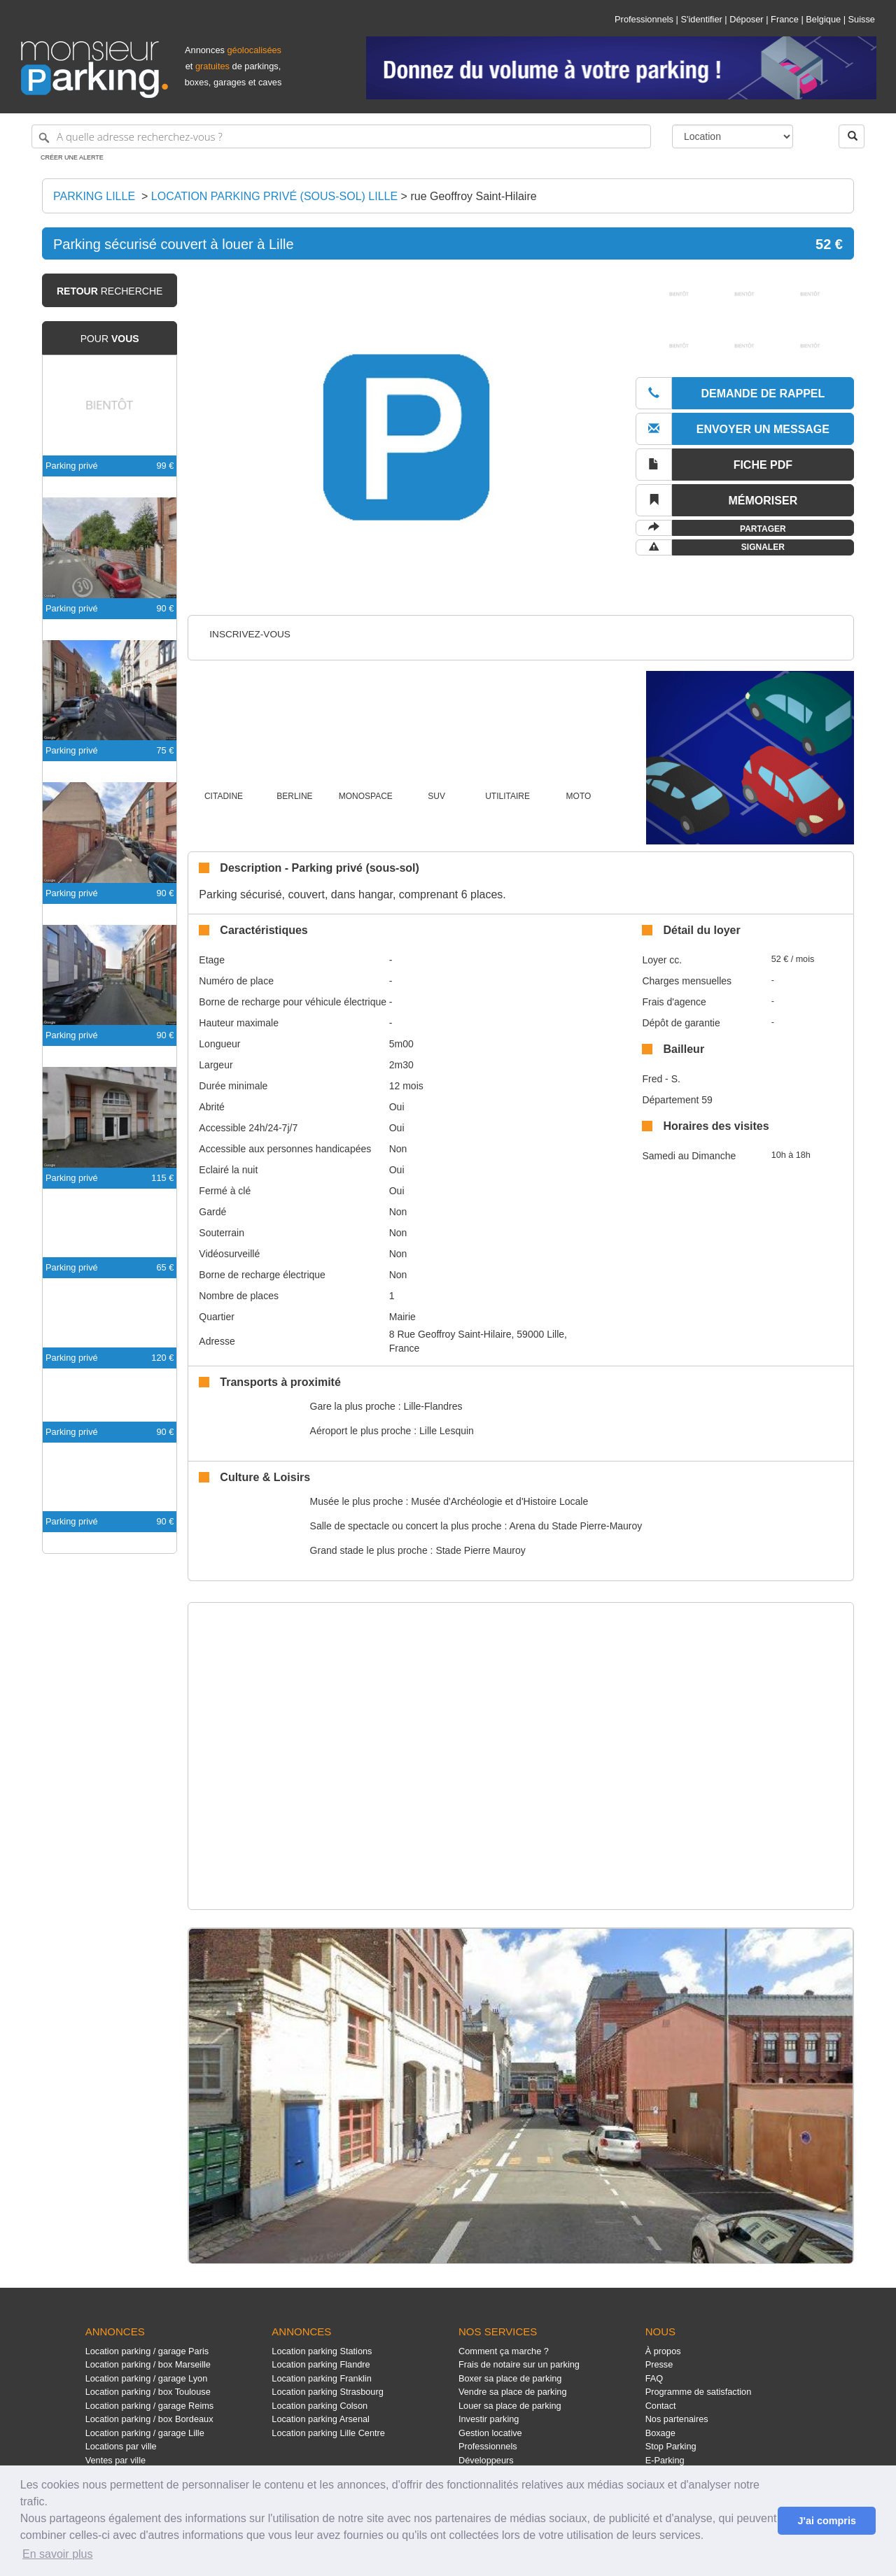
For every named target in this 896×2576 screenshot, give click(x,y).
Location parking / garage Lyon (146, 2378)
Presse (659, 2364)
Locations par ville (121, 2446)
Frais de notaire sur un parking (519, 2364)
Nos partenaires (676, 2419)
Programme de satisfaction (698, 2391)
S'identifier (701, 19)
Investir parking (488, 2419)
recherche (109, 291)
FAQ (654, 2378)
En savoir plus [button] (57, 2554)
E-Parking (665, 2460)
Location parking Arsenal (321, 2419)
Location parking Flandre (321, 2364)
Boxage (660, 2433)
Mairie (402, 1316)
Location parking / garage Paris (147, 2351)
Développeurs (486, 2460)
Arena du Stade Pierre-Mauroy (575, 1525)
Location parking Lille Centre (328, 2433)
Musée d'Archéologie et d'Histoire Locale (499, 1501)
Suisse (861, 19)
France (785, 19)
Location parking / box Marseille (148, 2364)
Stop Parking (670, 2446)
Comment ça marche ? (503, 2351)
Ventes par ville (115, 2460)
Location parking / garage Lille (144, 2433)
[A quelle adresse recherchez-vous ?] (341, 136)
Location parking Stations (322, 2351)
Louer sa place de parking (509, 2405)
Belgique (823, 19)
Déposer (746, 19)
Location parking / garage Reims (149, 2405)
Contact (660, 2405)
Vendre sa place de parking (512, 2391)
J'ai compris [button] (826, 2520)
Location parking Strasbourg (327, 2391)
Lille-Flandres (432, 1406)
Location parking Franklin (321, 2378)
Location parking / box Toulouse (148, 2391)
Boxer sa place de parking (509, 2378)
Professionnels (644, 19)
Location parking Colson (320, 2405)
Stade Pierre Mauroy (480, 1550)
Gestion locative (490, 2433)
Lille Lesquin (446, 1430)
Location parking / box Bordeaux (149, 2419)
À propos (663, 2351)
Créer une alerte (72, 157)
